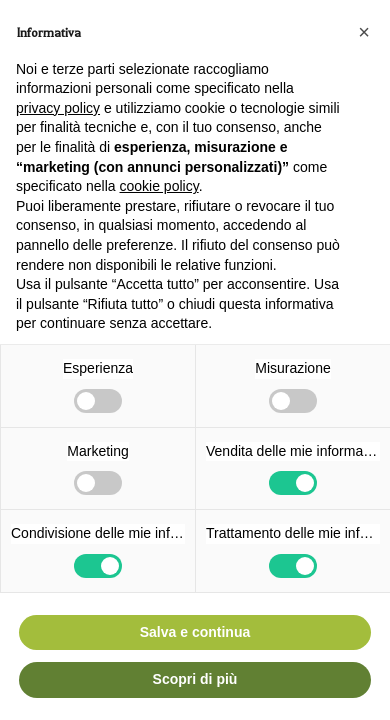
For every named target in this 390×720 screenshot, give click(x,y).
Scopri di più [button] (195, 679)
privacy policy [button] (58, 108)
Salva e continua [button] (195, 632)
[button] (364, 32)
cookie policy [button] (159, 186)
